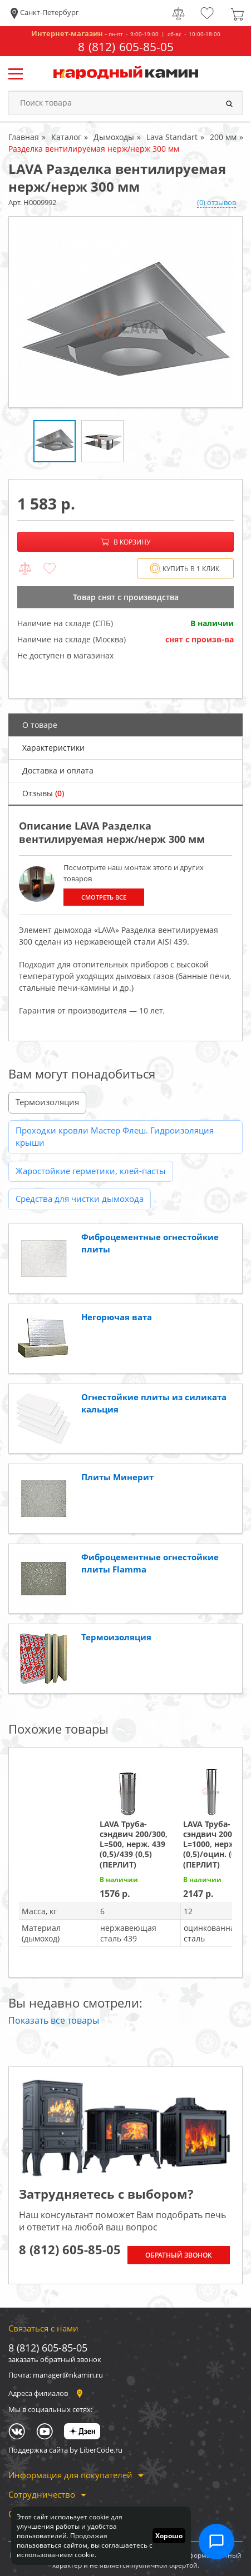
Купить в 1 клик (184, 568)
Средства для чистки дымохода (80, 1198)
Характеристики (53, 747)
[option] (125, 312)
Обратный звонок (178, 2255)
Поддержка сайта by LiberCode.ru (65, 2450)
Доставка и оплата (57, 770)
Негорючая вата (116, 1316)
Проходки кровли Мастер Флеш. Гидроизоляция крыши (115, 1137)
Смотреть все (103, 897)
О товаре (39, 725)
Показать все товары (53, 2020)
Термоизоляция (47, 1101)
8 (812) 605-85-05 (126, 47)
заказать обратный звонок (54, 2359)
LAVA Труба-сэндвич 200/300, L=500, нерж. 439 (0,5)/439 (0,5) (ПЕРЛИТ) (134, 1844)
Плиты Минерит (117, 1476)
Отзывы (43, 793)
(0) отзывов (216, 202)
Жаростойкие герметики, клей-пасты (91, 1170)
